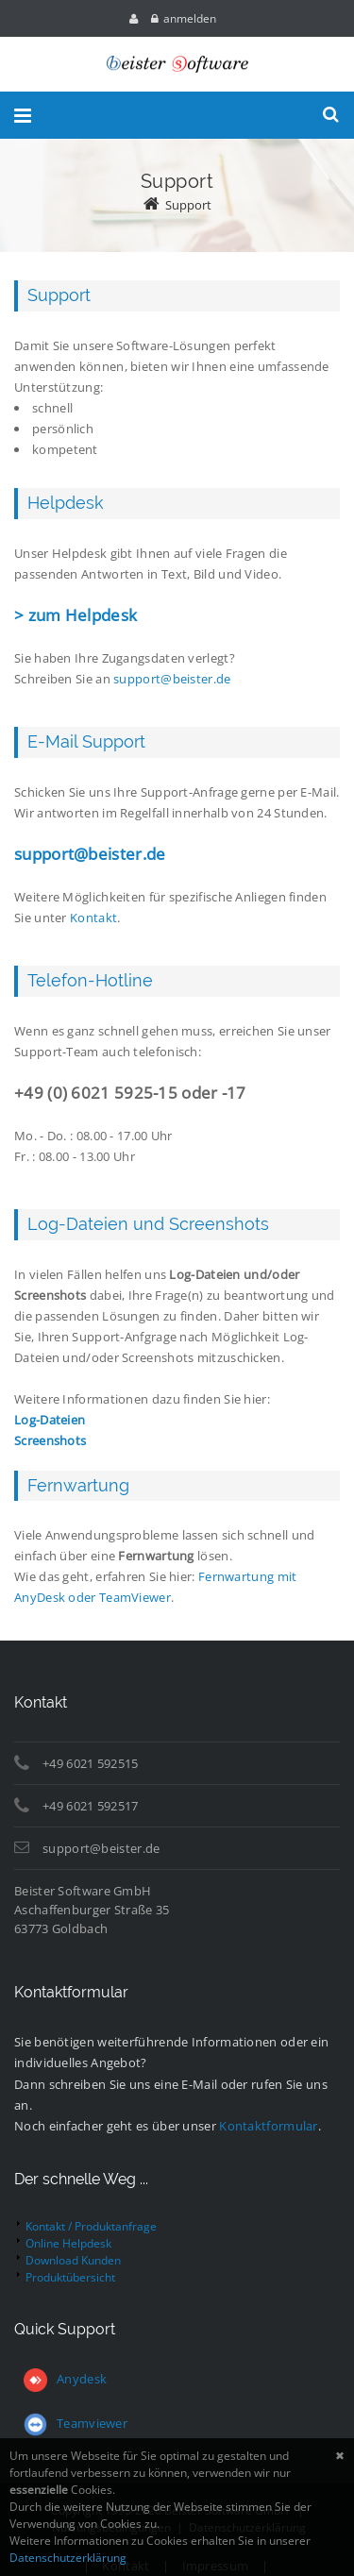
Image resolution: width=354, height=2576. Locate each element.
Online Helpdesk (68, 2243)
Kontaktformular (268, 2125)
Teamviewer (75, 2423)
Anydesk (82, 2378)
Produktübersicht (70, 2277)
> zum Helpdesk (75, 615)
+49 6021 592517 (90, 1805)
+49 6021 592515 (90, 1763)
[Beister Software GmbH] (177, 64)
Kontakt (93, 917)
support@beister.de (171, 678)
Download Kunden (73, 2260)
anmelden (189, 18)
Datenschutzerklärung (67, 2558)
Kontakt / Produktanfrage (91, 2226)
